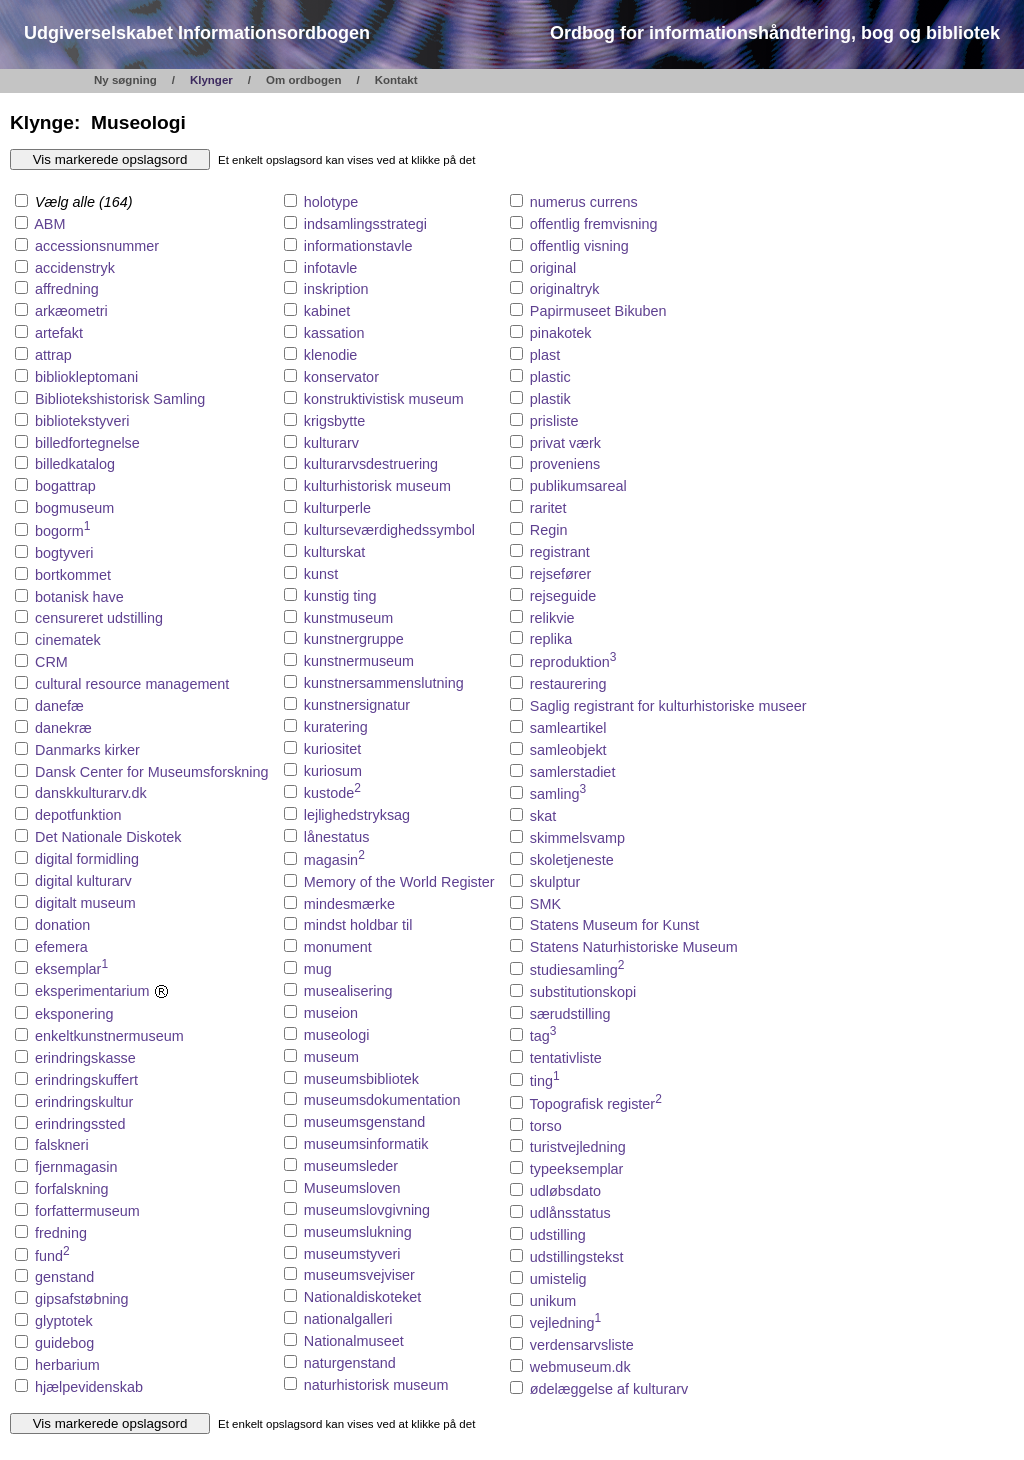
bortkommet (73, 575)
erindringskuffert (86, 1080)
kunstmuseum (349, 618)
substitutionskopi (583, 992)
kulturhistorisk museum (377, 486)
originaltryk (565, 289)
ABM (49, 224)
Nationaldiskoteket (363, 1297)
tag (543, 1036)
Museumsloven (352, 1188)
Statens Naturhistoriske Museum (634, 947)
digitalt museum (85, 903)
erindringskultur (84, 1102)
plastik (550, 399)
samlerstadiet (573, 772)
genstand (64, 1277)
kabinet (327, 311)
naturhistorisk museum (376, 1385)
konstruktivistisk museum (384, 399)
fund (52, 1256)
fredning (61, 1233)
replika (551, 639)
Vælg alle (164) (74, 202)
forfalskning (72, 1189)
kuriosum (333, 771)
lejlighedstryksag (357, 815)
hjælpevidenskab (89, 1387)
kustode (332, 793)
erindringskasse (85, 1058)
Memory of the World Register (399, 882)
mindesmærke (349, 904)
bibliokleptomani (86, 377)
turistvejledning (578, 1147)
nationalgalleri (348, 1319)
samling (558, 794)
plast (545, 355)
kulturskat (335, 552)
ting (545, 1081)
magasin (334, 860)
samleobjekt (568, 750)
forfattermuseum (87, 1211)
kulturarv (331, 443)
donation (62, 925)
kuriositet (333, 749)
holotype (331, 202)
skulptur (555, 882)
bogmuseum (74, 508)
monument (338, 947)
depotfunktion (78, 815)
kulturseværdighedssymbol (389, 530)
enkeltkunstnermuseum (109, 1036)
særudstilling (570, 1014)
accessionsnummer (97, 246)
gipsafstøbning (82, 1299)
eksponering (74, 1014)
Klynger (211, 80)
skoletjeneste (572, 860)
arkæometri (71, 311)
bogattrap (65, 486)
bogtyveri (64, 553)
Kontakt (396, 80)
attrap (53, 355)
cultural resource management (132, 684)
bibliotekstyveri (82, 421)
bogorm (62, 531)
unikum (553, 1301)
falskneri (62, 1145)
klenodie (331, 355)
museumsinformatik (366, 1144)
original (553, 268)
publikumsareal (578, 486)
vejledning (566, 1323)
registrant (560, 552)
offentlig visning (579, 246)
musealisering (348, 991)
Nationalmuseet (354, 1341)
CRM (51, 662)
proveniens (565, 464)
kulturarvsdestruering (371, 464)
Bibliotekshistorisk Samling (120, 399)
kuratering (336, 727)
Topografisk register (596, 1104)
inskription (336, 289)
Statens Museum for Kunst (615, 925)
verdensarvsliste (582, 1345)
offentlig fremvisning (594, 224)
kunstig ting (340, 596)
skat (543, 816)
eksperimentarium (102, 991)
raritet (548, 508)
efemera (61, 947)
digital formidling (87, 859)
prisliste (554, 421)
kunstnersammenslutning (384, 683)
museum (331, 1057)
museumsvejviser (359, 1275)
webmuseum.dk (580, 1367)
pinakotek (561, 333)
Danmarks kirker (87, 750)
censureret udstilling (99, 618)
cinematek (68, 640)
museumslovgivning (367, 1210)
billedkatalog (75, 464)
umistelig (558, 1279)
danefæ (59, 706)
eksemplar (71, 969)
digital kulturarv (83, 881)
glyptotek (64, 1321)
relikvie (552, 618)
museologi (337, 1035)
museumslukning (358, 1232)
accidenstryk (75, 268)
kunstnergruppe (354, 639)
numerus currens (584, 202)
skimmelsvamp (577, 838)
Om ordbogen (304, 80)
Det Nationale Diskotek (108, 837)
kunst (321, 574)
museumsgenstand (365, 1122)
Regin (549, 530)
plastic (550, 377)
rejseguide (563, 596)
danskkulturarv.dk (91, 793)
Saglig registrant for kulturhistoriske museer (668, 706)
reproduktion (573, 662)
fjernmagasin (76, 1167)
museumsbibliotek (361, 1079)
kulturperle (337, 508)
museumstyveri (352, 1254)
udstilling (558, 1235)
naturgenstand (350, 1363)
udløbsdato (565, 1191)
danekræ (63, 728)
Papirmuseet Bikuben (598, 311)
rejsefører (561, 574)
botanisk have (79, 597)
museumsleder (351, 1166)
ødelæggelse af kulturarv (609, 1389)
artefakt (59, 333)
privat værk (565, 443)
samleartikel (568, 728)
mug (318, 969)
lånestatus (337, 837)
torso (546, 1126)
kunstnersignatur (357, 705)
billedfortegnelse (87, 443)
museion (331, 1013)
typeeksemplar (577, 1169)
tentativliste (566, 1058)
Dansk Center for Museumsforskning (152, 772)
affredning (67, 289)
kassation (334, 333)
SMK (545, 904)
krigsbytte (335, 421)
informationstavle (358, 246)
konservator (341, 377)
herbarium (67, 1365)
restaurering (568, 684)
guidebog (64, 1343)
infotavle (331, 268)
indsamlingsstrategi (365, 224)
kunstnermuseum (359, 661)
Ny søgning (125, 80)
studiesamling (577, 970)
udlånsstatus (570, 1213)
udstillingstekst (577, 1257)
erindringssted (80, 1124)
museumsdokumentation (382, 1100)
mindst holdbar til (358, 925)
